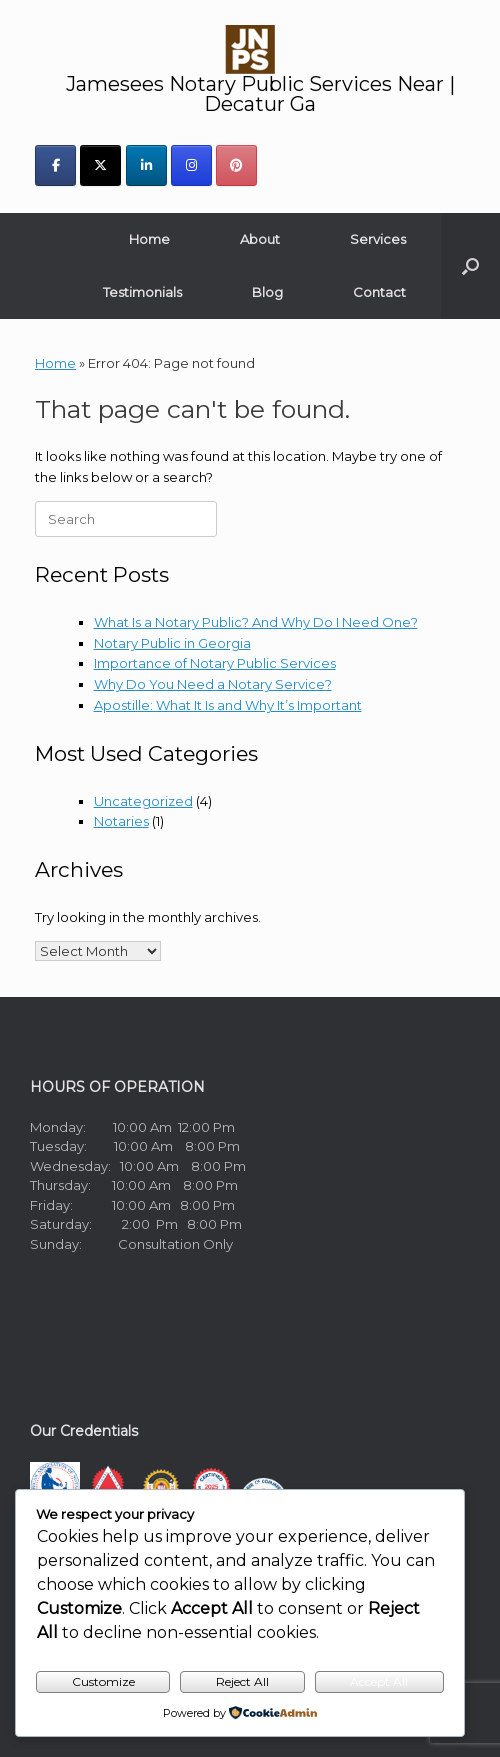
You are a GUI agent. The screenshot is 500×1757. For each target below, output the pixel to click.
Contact (379, 292)
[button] (470, 266)
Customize (103, 1681)
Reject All (242, 1681)
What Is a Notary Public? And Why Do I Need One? (256, 622)
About (260, 239)
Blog (267, 292)
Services (378, 239)
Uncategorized (143, 801)
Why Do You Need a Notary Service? (213, 684)
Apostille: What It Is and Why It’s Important (228, 705)
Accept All (379, 1681)
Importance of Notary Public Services (215, 663)
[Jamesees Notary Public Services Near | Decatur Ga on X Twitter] (100, 165)
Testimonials (142, 292)
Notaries (121, 821)
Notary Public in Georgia (172, 643)
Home (149, 239)
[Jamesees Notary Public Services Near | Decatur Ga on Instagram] (191, 165)
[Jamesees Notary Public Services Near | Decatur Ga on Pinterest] (236, 165)
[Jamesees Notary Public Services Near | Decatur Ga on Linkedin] (146, 165)
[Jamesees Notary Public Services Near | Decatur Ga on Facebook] (55, 165)
